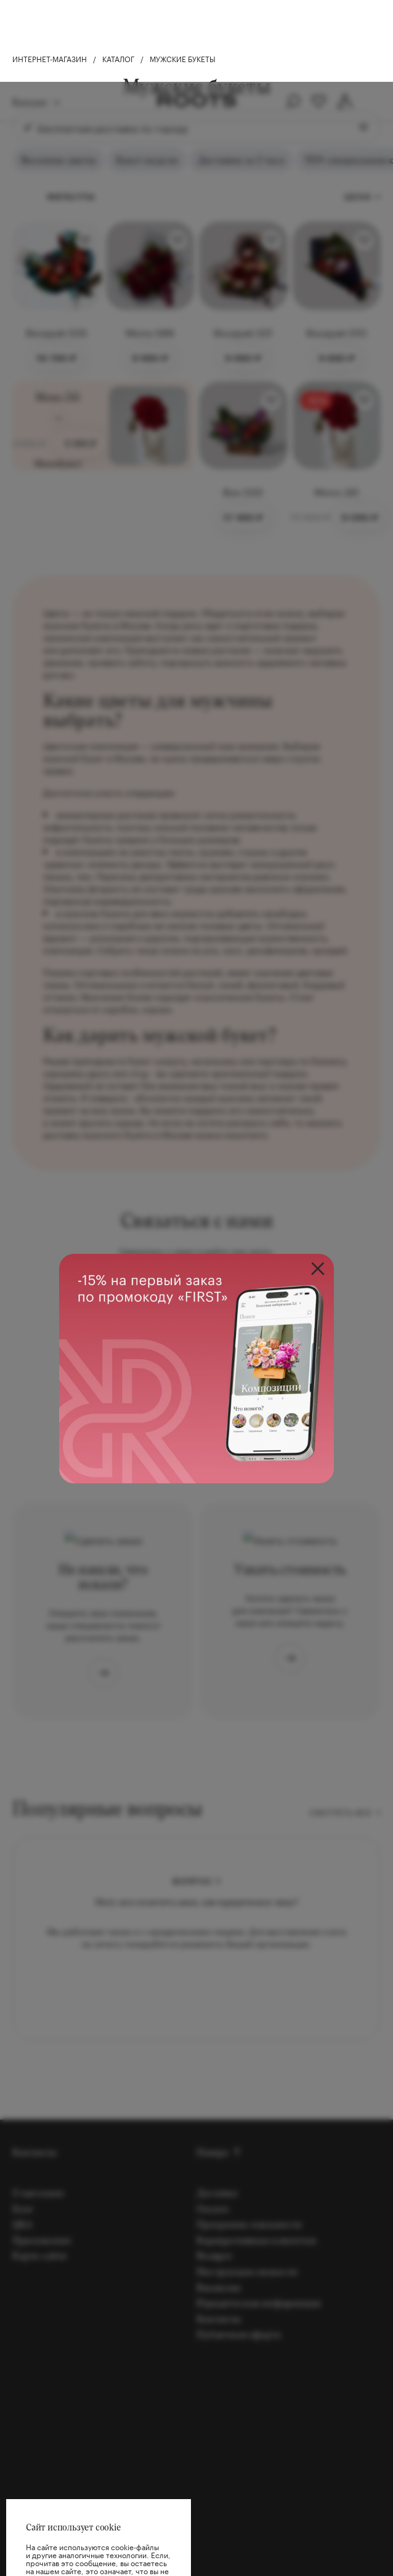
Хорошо (98, 2538)
